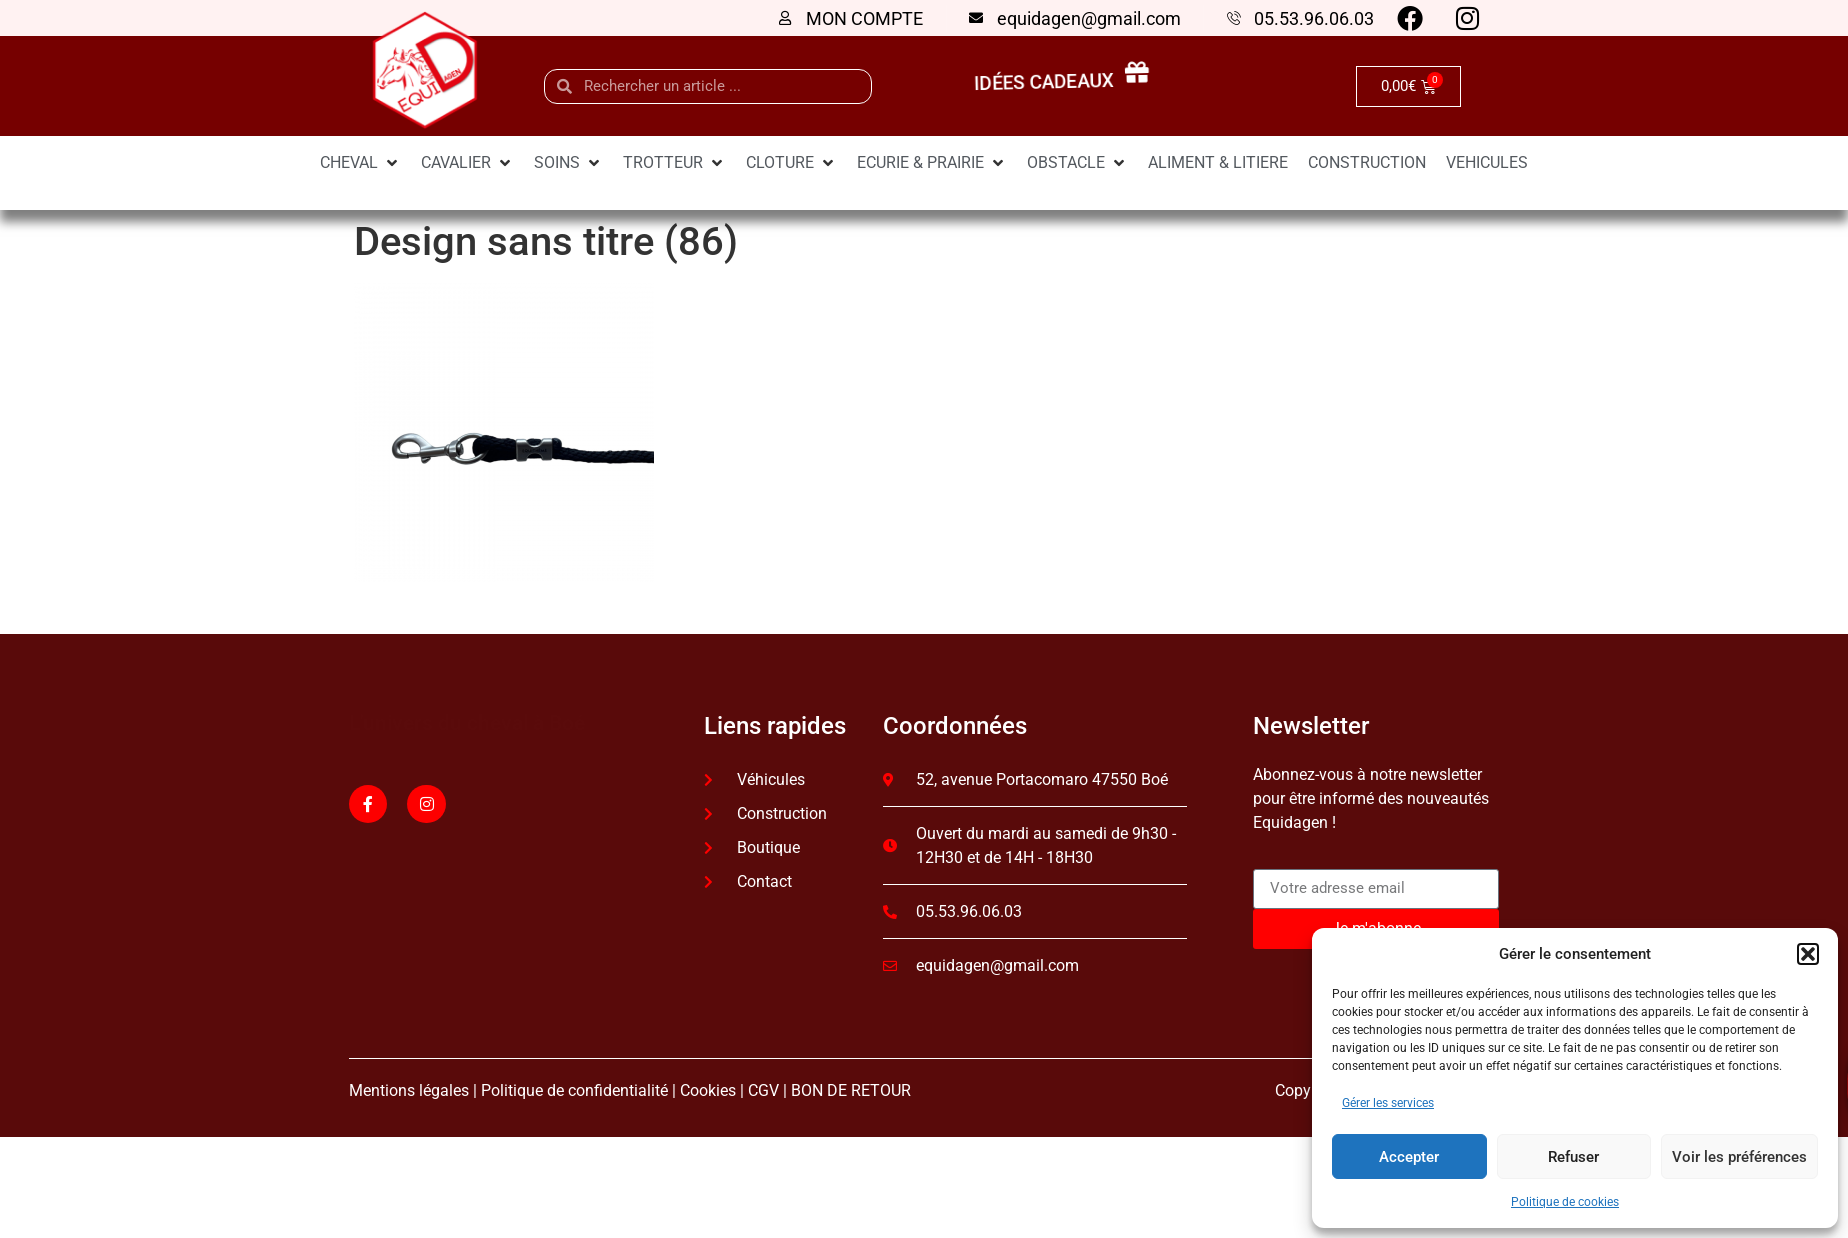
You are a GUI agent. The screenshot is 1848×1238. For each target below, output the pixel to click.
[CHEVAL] (360, 163)
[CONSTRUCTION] (1367, 163)
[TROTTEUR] (674, 163)
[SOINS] (568, 163)
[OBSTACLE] (1077, 163)
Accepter (1409, 1157)
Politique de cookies (1565, 1202)
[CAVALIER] (467, 163)
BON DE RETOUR (851, 1090)
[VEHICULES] (1487, 163)
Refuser (1573, 1157)
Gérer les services (1388, 1103)
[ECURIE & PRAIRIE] (932, 163)
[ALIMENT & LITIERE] (1218, 163)
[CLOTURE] (791, 163)
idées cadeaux (1048, 83)
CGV (763, 1090)
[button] (1808, 954)
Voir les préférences (1739, 1157)
